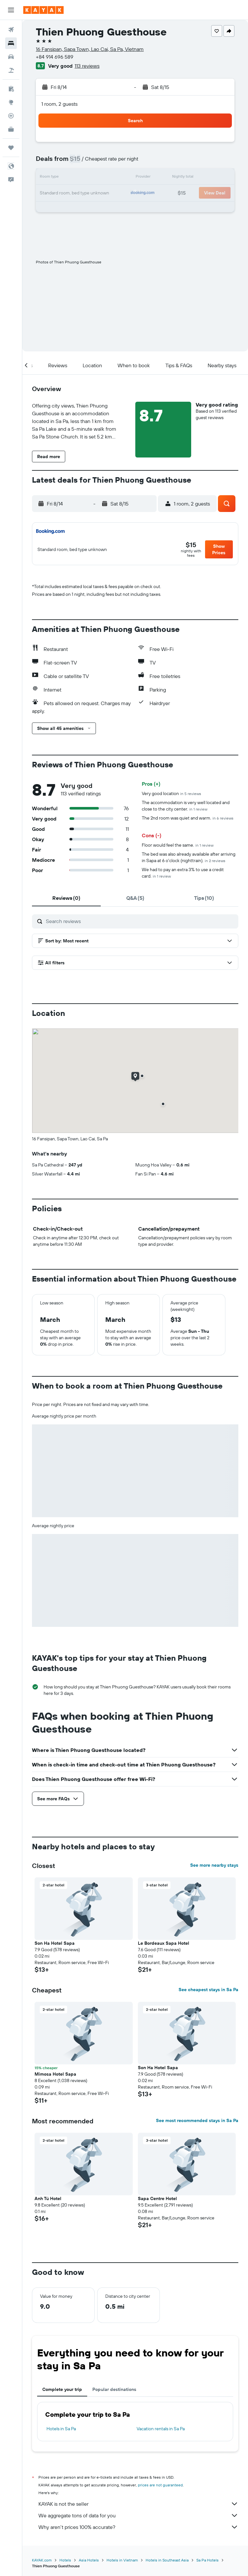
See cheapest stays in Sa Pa (208, 1989)
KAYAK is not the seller (138, 2504)
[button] (11, 10)
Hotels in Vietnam (122, 2560)
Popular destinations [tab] (114, 2389)
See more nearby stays (214, 1865)
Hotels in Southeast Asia (167, 2560)
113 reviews (87, 66)
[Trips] (11, 147)
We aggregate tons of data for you (138, 2515)
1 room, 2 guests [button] (59, 104)
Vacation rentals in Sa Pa (161, 2429)
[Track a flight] (11, 115)
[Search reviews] (140, 921)
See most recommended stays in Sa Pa (197, 2120)
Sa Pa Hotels (207, 2560)
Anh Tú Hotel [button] (48, 2198)
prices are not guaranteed (160, 2485)
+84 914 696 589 (54, 57)
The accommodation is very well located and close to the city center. (186, 806)
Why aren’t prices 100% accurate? (138, 2527)
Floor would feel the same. (177, 845)
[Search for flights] (11, 29)
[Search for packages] (11, 70)
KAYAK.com (42, 2560)
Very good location (171, 793)
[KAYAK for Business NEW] (11, 129)
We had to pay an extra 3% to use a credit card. (183, 873)
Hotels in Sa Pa (61, 2429)
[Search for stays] (11, 43)
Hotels (65, 2560)
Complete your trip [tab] (62, 2389)
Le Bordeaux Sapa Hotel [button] (163, 1943)
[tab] (66, 898)
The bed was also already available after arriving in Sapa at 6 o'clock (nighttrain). (188, 857)
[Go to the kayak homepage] (43, 10)
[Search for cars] (11, 56)
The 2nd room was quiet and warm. (187, 818)
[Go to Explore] (11, 102)
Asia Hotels (89, 2560)
